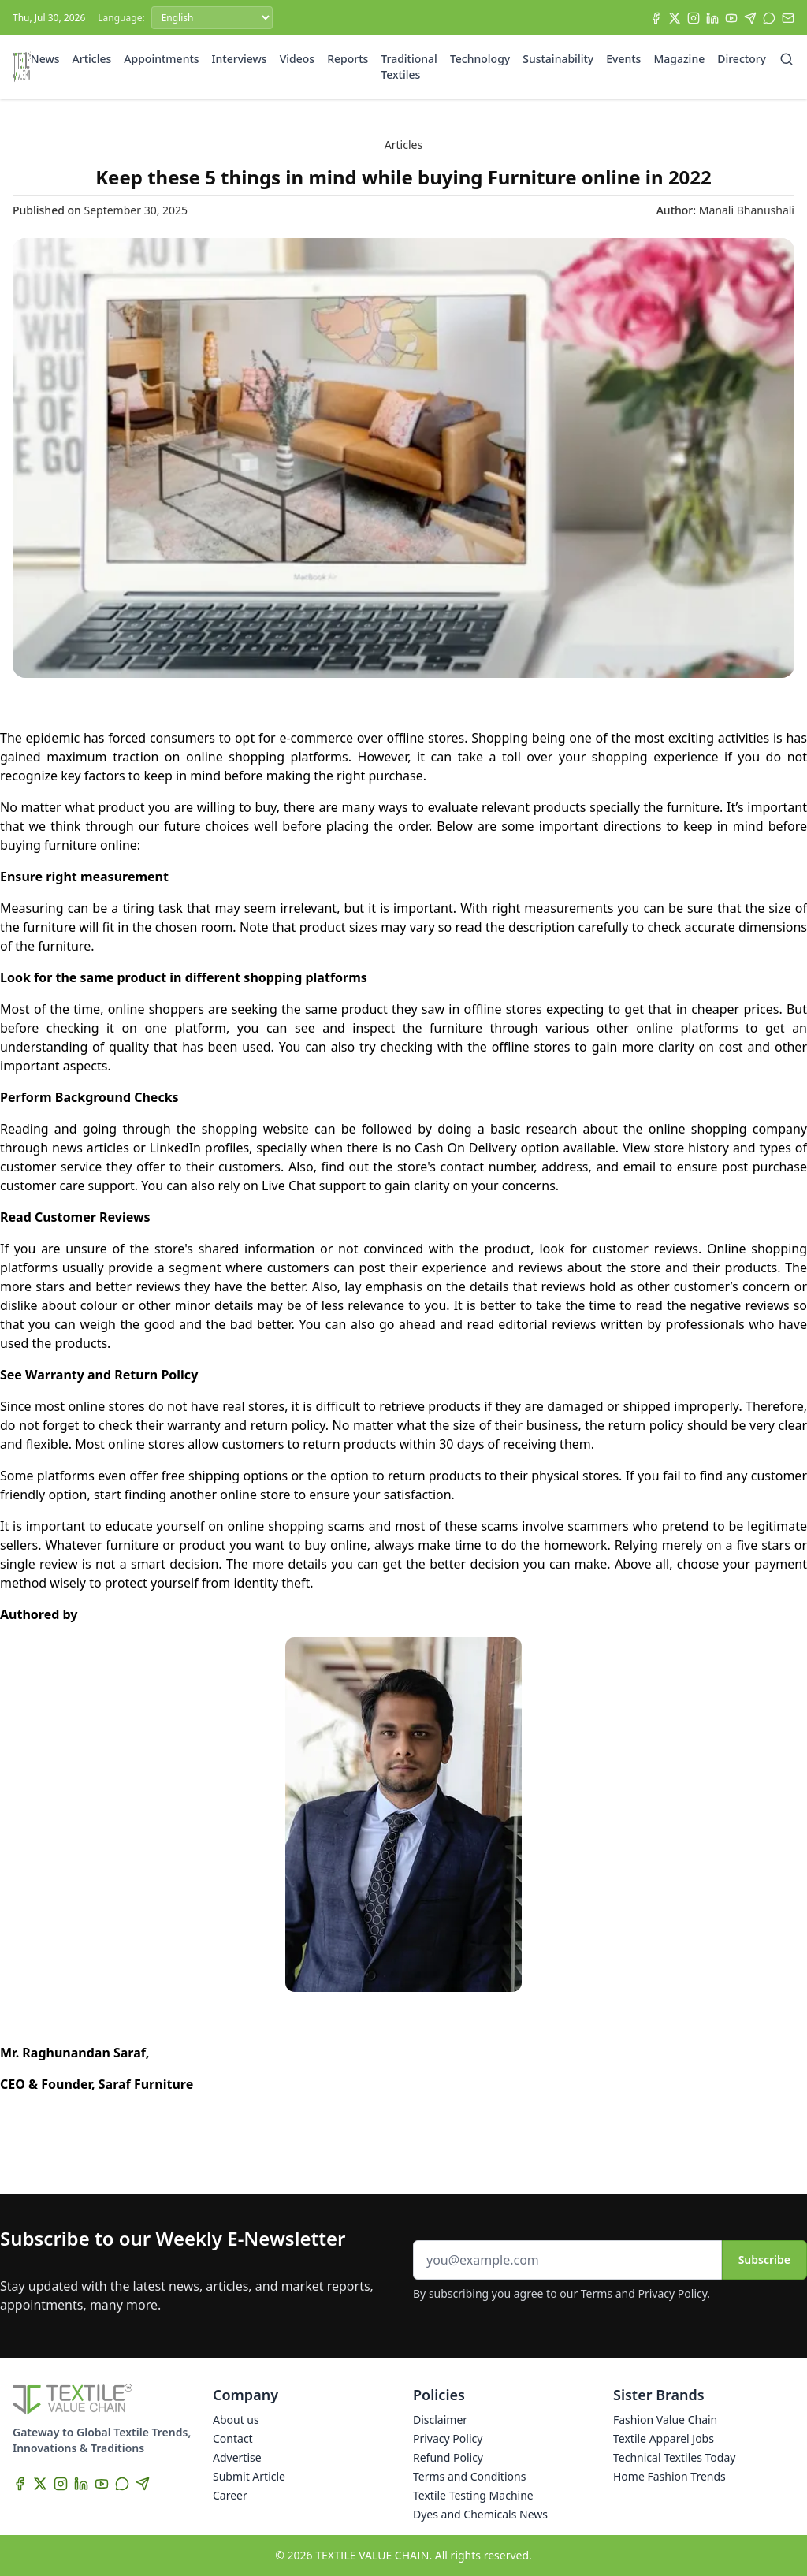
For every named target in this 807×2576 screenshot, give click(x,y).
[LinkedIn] (712, 18)
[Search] (786, 59)
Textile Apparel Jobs (663, 2438)
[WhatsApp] (769, 18)
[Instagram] (693, 18)
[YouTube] (731, 18)
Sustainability (558, 58)
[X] (674, 18)
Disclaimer (440, 2419)
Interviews (239, 58)
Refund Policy (448, 2457)
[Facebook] (655, 18)
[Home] (22, 67)
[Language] (212, 17)
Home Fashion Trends (669, 2476)
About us (236, 2419)
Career (230, 2495)
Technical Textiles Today (674, 2457)
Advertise (237, 2457)
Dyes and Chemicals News (480, 2514)
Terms (596, 2293)
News (45, 58)
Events (623, 58)
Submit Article (249, 2476)
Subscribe (764, 2259)
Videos (297, 58)
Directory (741, 58)
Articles (92, 58)
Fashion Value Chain (665, 2419)
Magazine (679, 58)
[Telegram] (750, 18)
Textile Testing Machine (473, 2495)
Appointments (161, 58)
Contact (233, 2438)
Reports (347, 58)
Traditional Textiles (409, 66)
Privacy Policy (673, 2293)
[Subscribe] (788, 18)
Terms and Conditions (469, 2476)
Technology (480, 58)
